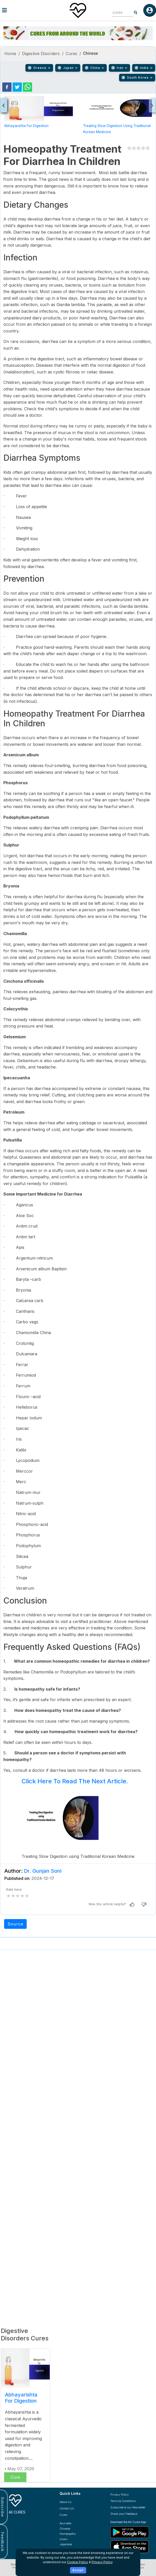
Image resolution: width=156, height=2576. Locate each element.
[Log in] (149, 10)
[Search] (136, 12)
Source (15, 1923)
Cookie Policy (77, 2562)
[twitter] (17, 87)
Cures (71, 53)
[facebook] (7, 87)
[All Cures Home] (30, 2503)
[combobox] (118, 12)
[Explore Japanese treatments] (81, 2544)
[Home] (78, 10)
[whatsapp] (27, 87)
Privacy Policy (102, 2562)
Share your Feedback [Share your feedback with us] (124, 2514)
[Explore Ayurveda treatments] (81, 2523)
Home (10, 53)
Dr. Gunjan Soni (42, 1871)
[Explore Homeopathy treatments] (81, 2534)
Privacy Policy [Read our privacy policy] (119, 2494)
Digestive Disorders (41, 53)
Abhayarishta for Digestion (26, 126)
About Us (65, 2502)
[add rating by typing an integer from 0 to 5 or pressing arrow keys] (17, 1896)
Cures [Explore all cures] (63, 2515)
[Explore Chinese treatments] (81, 2529)
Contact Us (67, 2508)
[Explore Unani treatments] (81, 2539)
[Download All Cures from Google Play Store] (131, 2532)
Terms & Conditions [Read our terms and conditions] (123, 2501)
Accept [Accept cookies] (77, 2570)
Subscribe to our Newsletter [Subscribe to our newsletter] (127, 2507)
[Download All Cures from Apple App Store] (131, 2546)
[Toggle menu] (26, 10)
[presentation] (3, 105)
